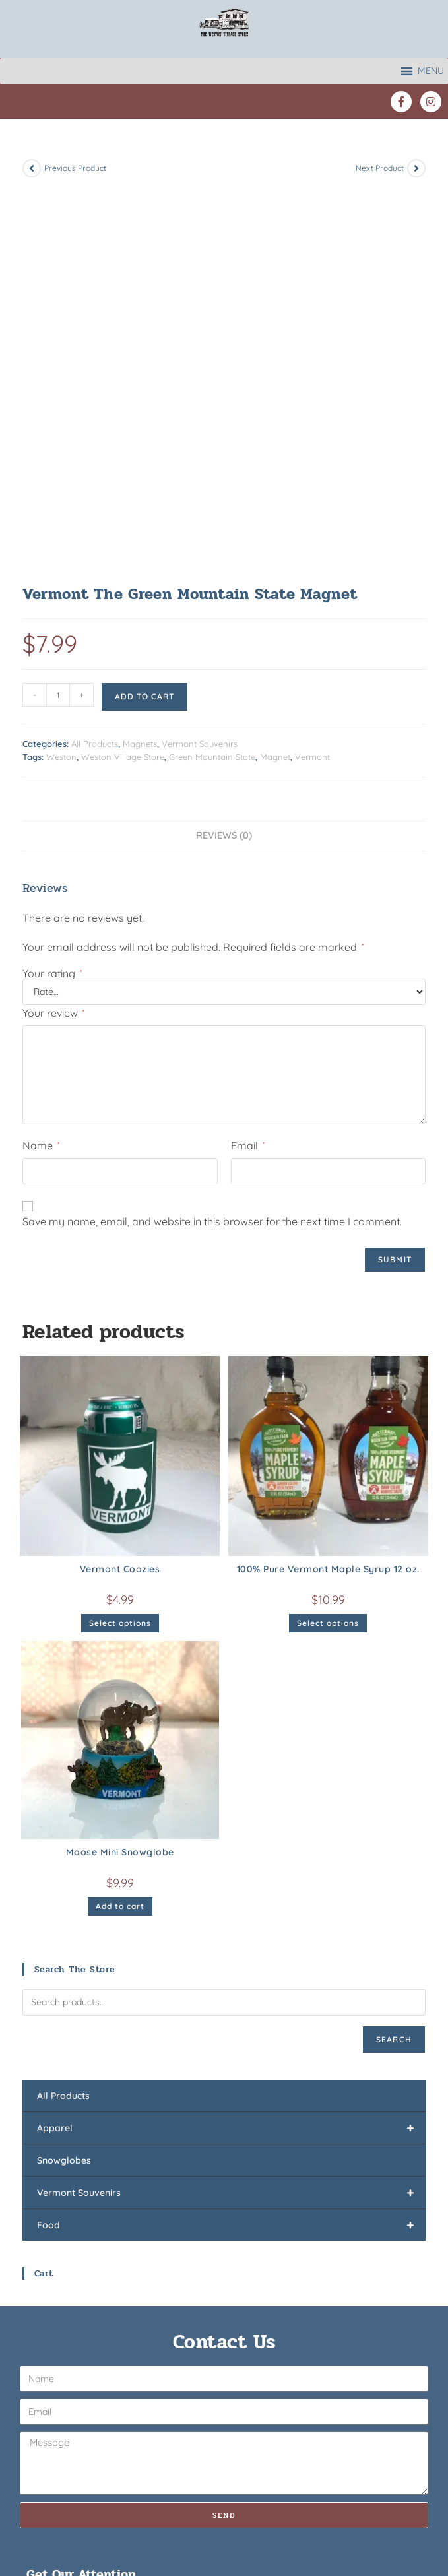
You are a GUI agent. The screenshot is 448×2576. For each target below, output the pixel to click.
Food (231, 1846)
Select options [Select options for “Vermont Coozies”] (120, 1244)
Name (40, 766)
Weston (61, 378)
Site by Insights (319, 2529)
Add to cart (144, 318)
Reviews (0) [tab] (224, 457)
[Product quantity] (58, 316)
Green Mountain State (212, 378)
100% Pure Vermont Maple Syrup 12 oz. (328, 1190)
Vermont (312, 378)
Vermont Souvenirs (200, 365)
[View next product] (416, 168)
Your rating (52, 594)
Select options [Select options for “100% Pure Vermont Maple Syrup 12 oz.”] (328, 1244)
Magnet (275, 378)
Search (394, 1660)
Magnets (140, 365)
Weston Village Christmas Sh (296, 2464)
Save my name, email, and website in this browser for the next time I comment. (212, 842)
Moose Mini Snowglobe (120, 1473)
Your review (53, 634)
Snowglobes (64, 1781)
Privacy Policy (249, 2529)
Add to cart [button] (120, 1527)
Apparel (231, 1749)
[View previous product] (31, 168)
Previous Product (75, 168)
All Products (94, 365)
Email (248, 766)
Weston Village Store (122, 378)
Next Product (380, 168)
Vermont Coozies (120, 1190)
